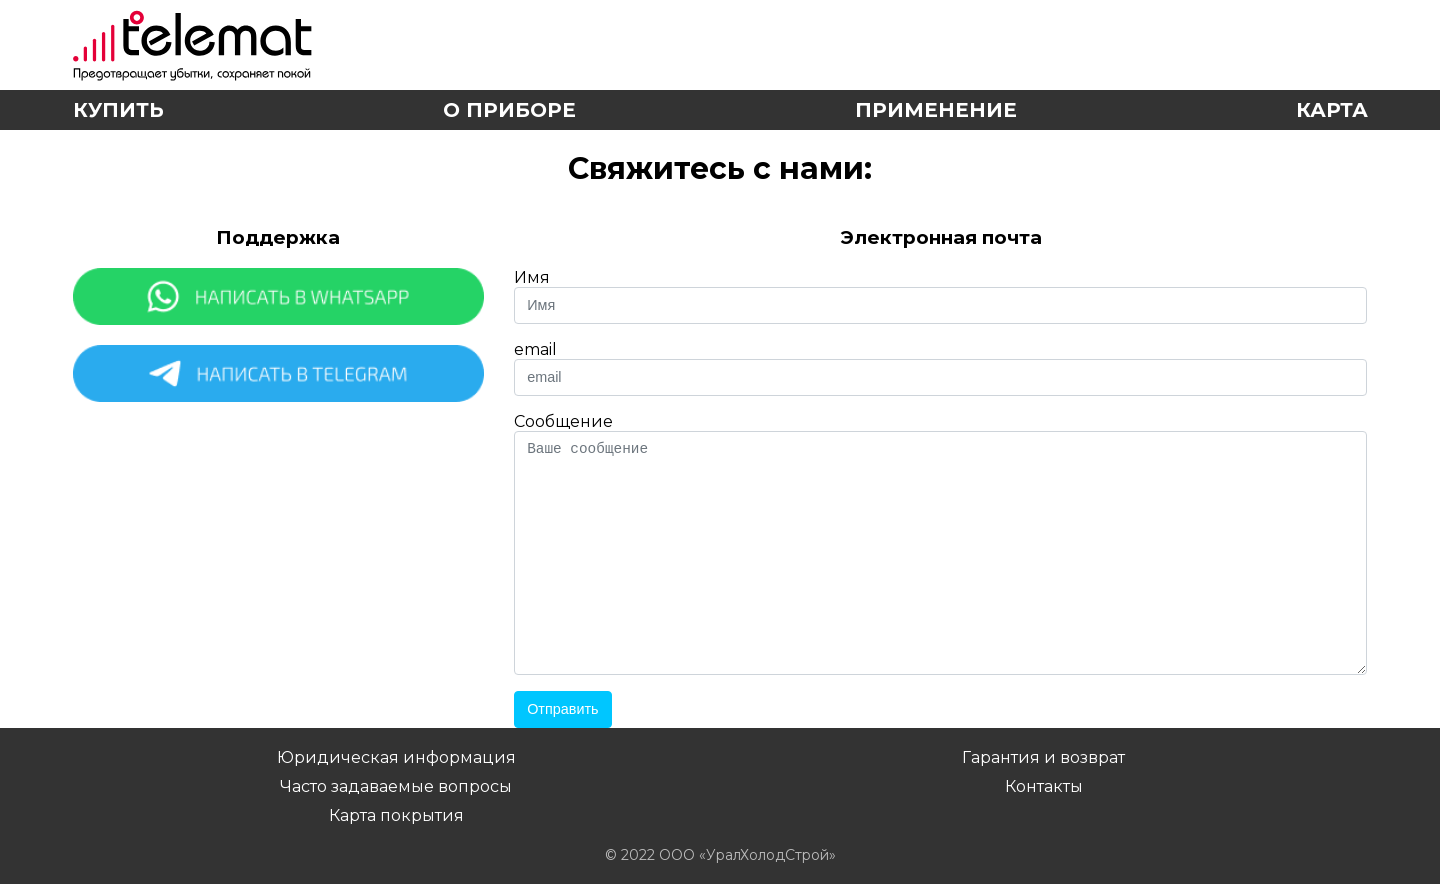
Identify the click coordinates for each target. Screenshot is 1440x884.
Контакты (1044, 786)
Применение (936, 110)
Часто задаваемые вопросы (396, 786)
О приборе (509, 110)
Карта (1332, 110)
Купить (118, 110)
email (535, 349)
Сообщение (563, 421)
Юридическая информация (396, 757)
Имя (532, 277)
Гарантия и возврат (1043, 757)
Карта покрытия (396, 815)
